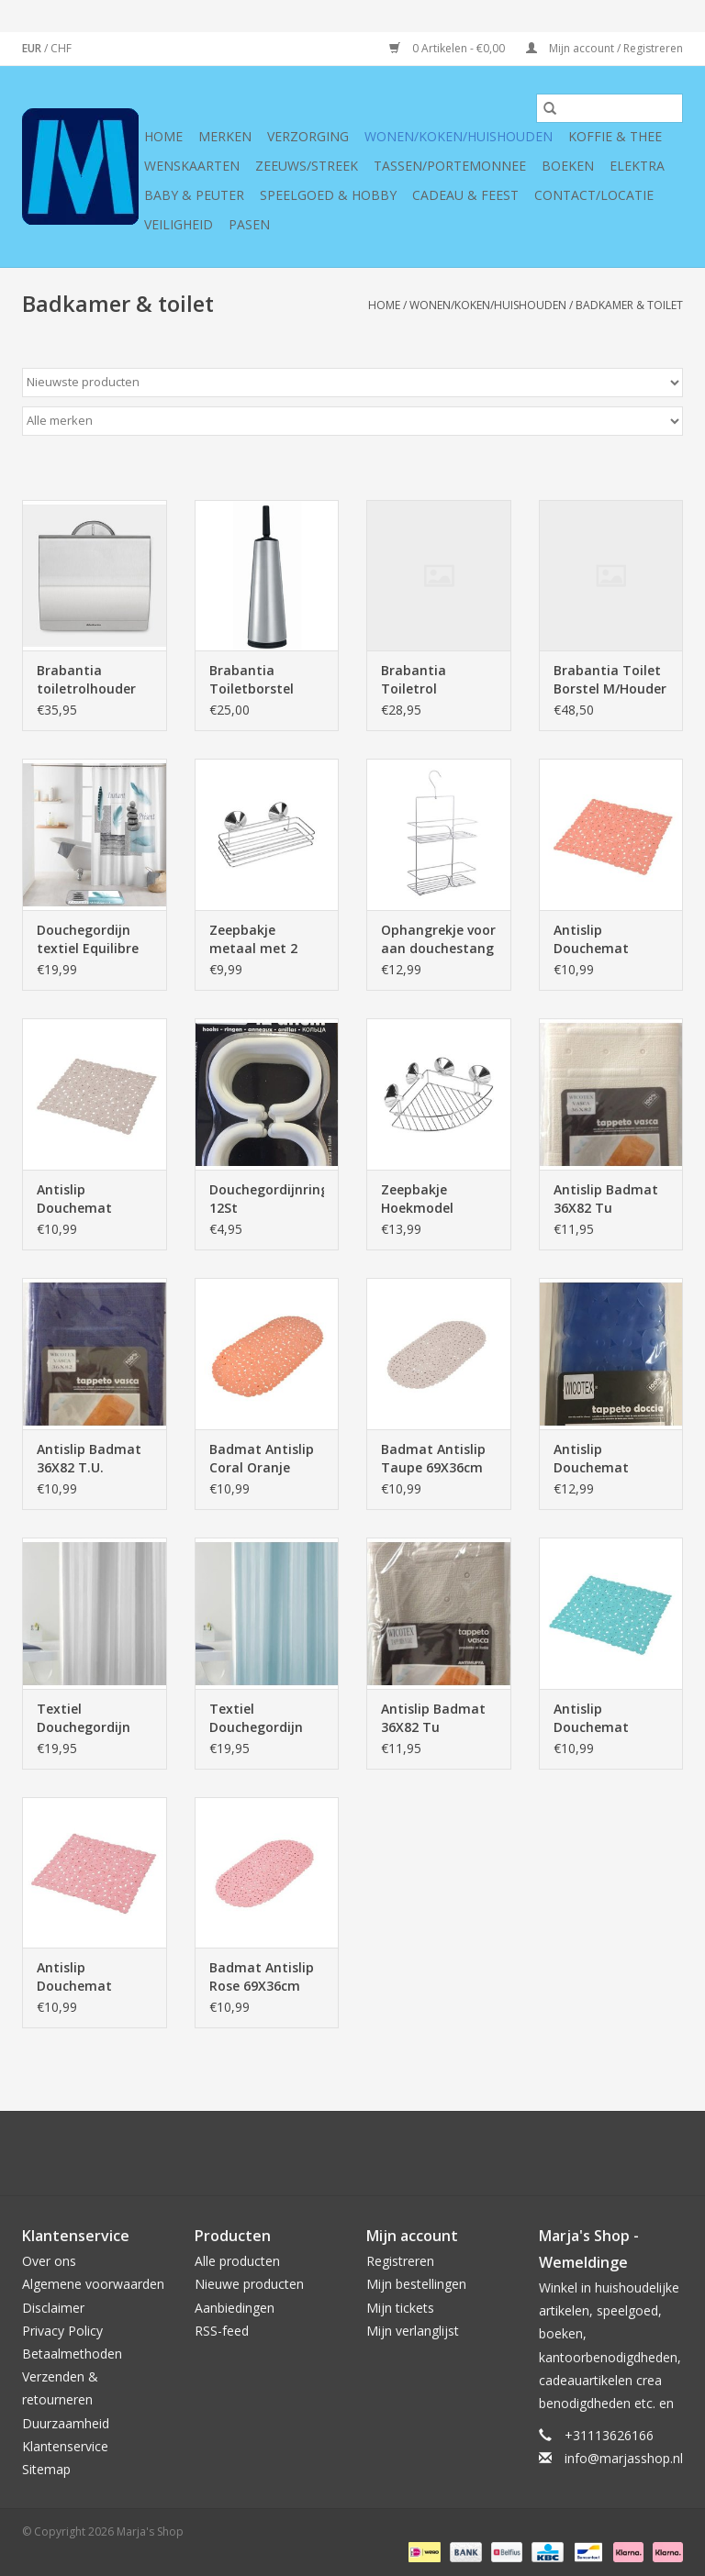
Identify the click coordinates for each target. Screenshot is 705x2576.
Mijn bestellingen (416, 2284)
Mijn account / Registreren (604, 48)
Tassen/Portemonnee (450, 165)
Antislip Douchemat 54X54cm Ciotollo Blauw (609, 1458)
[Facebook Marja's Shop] (253, 2153)
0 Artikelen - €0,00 (448, 48)
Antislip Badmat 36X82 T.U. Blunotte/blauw (89, 1458)
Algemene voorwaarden (93, 2284)
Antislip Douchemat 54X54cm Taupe (88, 1199)
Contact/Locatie (594, 195)
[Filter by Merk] (352, 421)
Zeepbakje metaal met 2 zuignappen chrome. (253, 939)
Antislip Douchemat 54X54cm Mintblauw (591, 1718)
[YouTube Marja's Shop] (385, 2153)
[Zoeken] (609, 108)
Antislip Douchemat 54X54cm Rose (82, 1977)
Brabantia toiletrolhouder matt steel (86, 679)
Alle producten (237, 2261)
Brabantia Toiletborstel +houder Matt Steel (254, 679)
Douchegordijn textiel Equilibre (88, 939)
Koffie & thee (615, 136)
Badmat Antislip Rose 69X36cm (261, 1976)
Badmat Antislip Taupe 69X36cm (433, 1458)
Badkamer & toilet (629, 305)
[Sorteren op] (352, 382)
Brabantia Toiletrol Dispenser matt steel (431, 679)
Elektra (637, 165)
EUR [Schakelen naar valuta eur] (33, 48)
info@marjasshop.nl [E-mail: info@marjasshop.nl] (624, 2458)
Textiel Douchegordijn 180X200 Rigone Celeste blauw (259, 1718)
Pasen (249, 224)
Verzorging (308, 136)
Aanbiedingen (234, 2307)
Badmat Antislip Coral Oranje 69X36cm (261, 1458)
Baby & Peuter (194, 195)
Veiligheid (178, 224)
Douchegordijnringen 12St (267, 1198)
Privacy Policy (62, 2330)
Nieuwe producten (249, 2284)
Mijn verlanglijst (412, 2330)
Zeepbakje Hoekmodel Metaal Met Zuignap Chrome (434, 1199)
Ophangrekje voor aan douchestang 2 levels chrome (438, 939)
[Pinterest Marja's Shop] (352, 2153)
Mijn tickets (400, 2307)
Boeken (568, 165)
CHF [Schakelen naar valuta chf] (61, 48)
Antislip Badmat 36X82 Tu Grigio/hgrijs (433, 1718)
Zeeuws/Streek (306, 165)
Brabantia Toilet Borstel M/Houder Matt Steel (610, 679)
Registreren (400, 2261)
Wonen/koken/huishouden (458, 136)
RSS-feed (222, 2330)
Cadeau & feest (465, 195)
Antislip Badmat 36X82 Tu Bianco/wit (606, 1199)
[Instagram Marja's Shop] (451, 2153)
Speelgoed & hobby (328, 195)
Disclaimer (53, 2307)
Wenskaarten (192, 165)
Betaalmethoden (72, 2353)
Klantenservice (65, 2446)
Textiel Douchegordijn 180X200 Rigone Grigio (87, 1718)
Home (163, 136)
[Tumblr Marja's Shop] (418, 2153)
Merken (225, 136)
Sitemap (46, 2469)
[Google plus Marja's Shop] (319, 2153)
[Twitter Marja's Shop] (286, 2153)
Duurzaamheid (65, 2423)
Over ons (49, 2261)
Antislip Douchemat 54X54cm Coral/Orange (597, 939)
